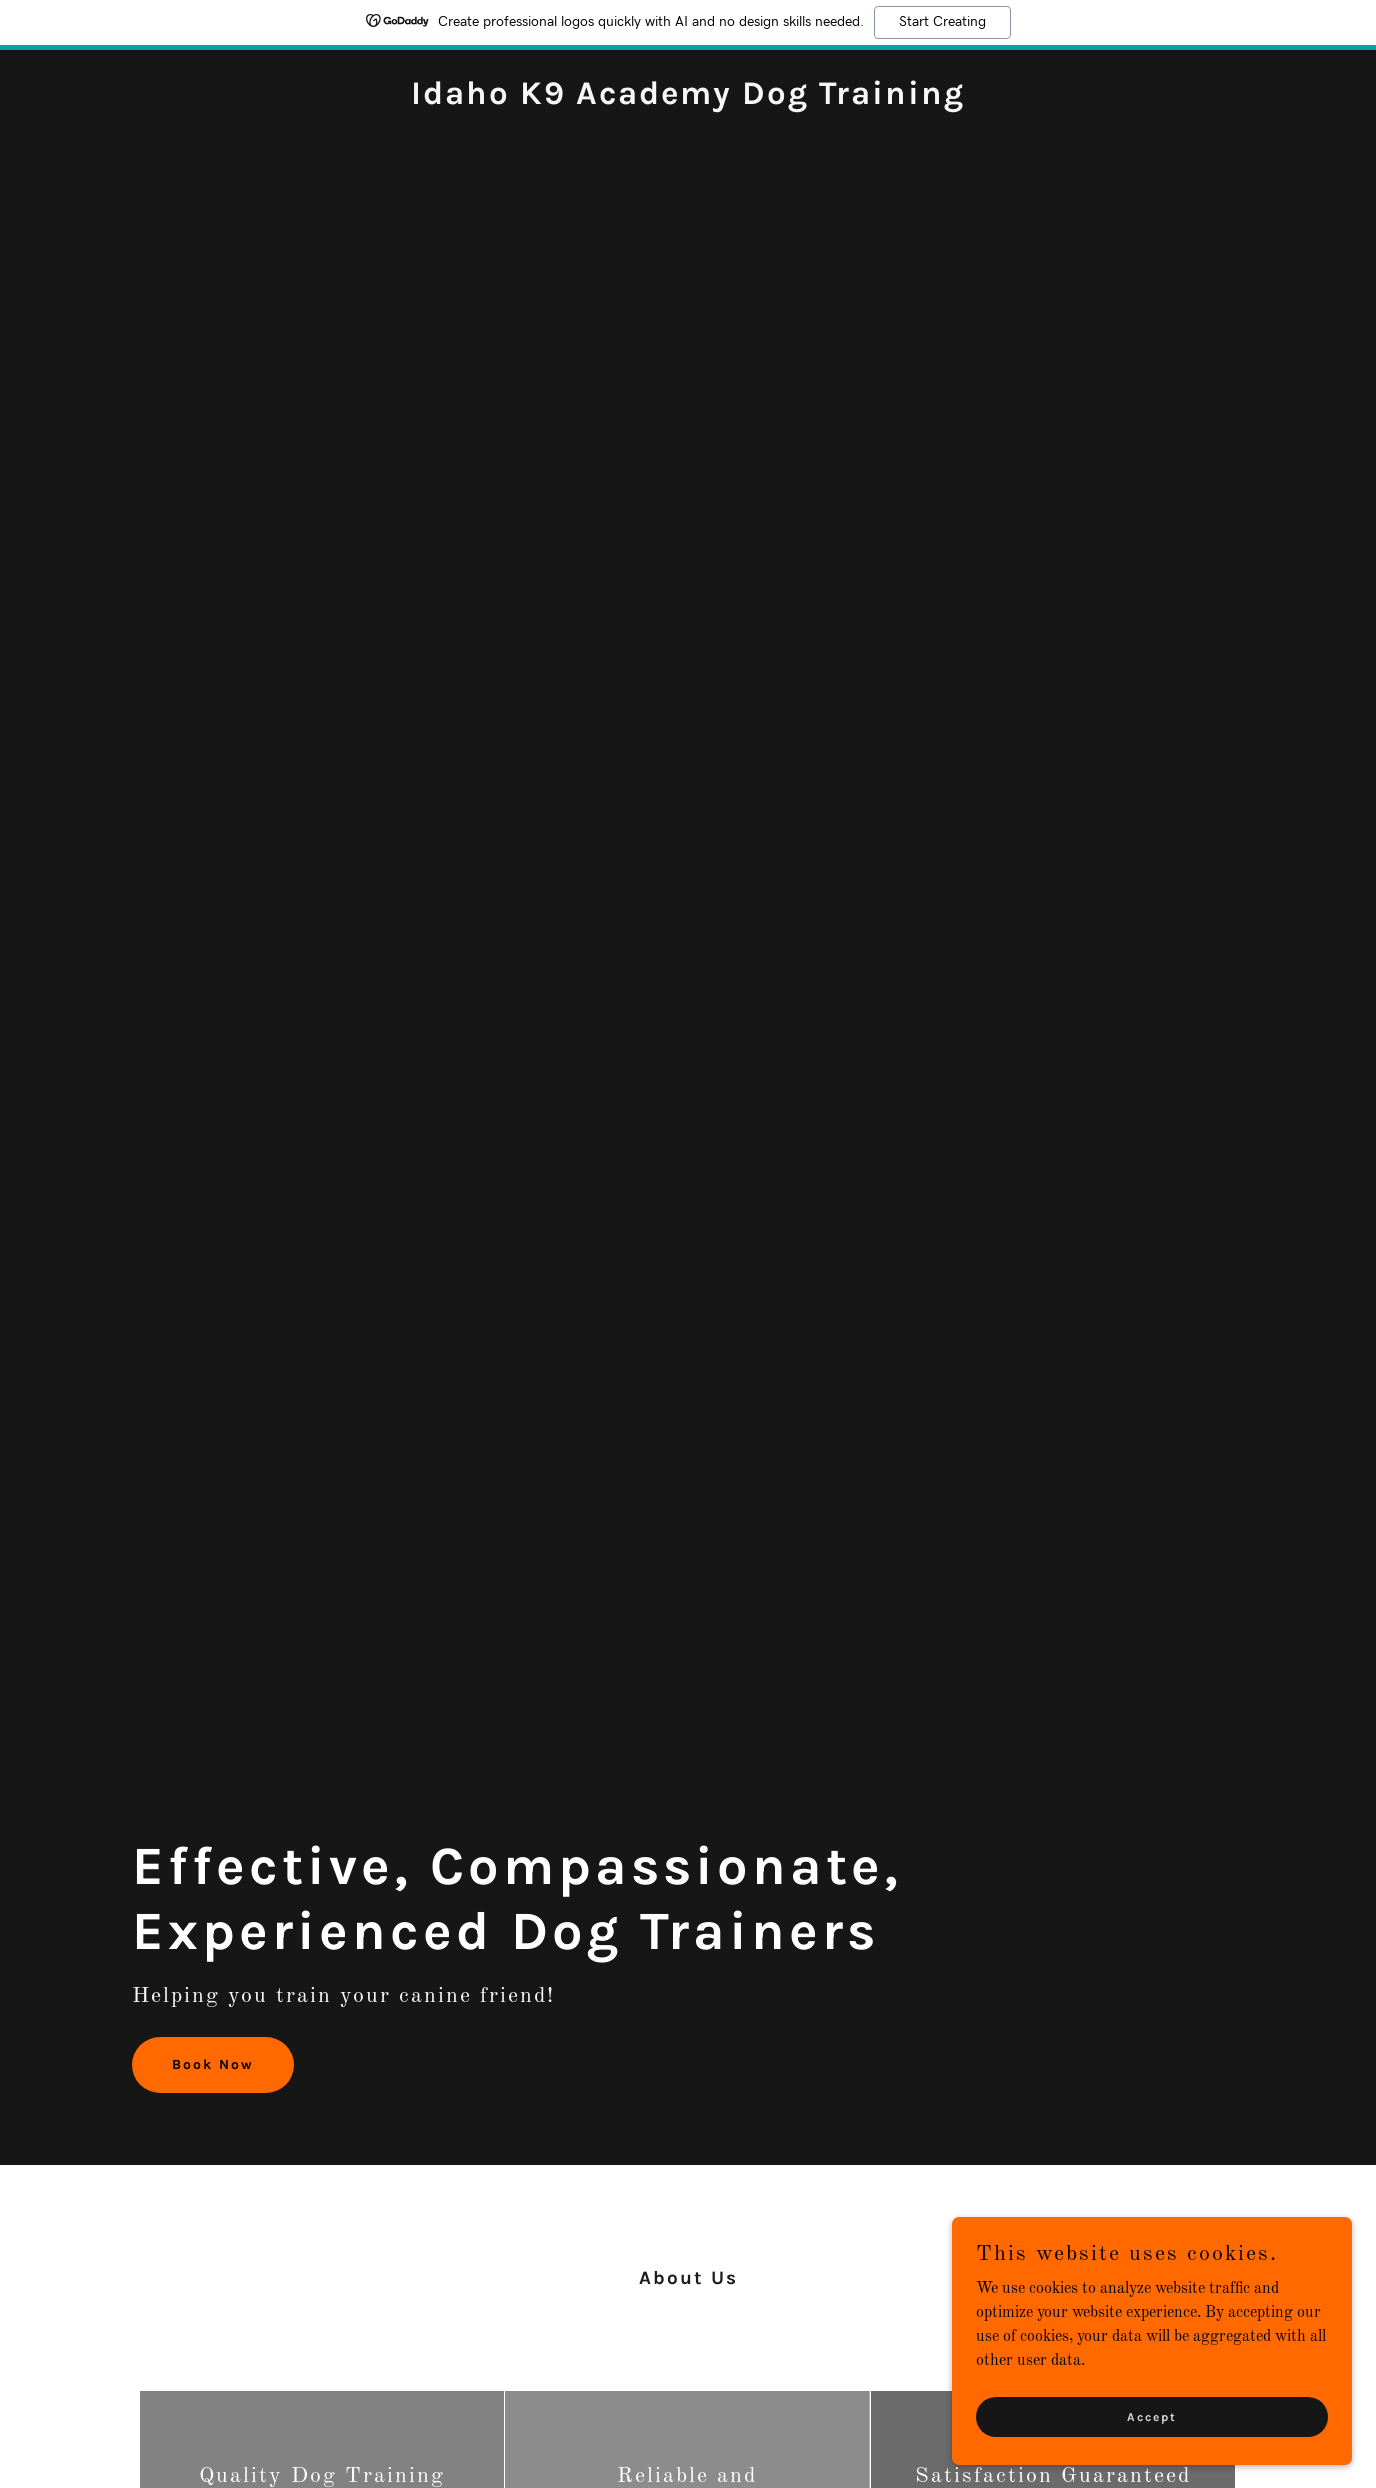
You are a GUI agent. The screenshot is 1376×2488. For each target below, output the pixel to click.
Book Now (213, 2064)
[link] (688, 100)
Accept (1152, 2430)
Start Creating (942, 22)
